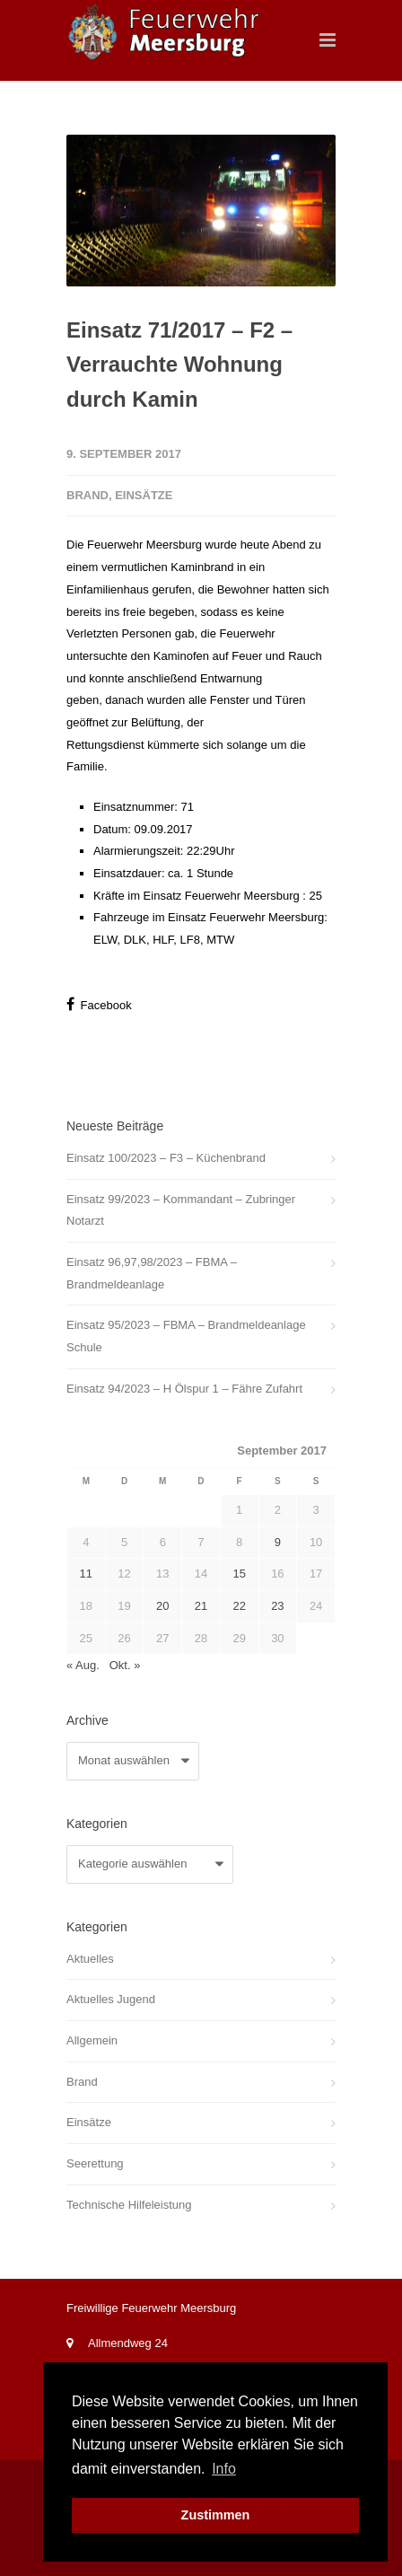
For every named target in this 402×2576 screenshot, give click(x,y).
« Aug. (83, 1665)
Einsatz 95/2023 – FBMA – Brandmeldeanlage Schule (186, 1336)
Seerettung (95, 2163)
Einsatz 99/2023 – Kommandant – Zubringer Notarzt (180, 1210)
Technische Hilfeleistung (128, 2204)
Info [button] (224, 2468)
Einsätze (143, 495)
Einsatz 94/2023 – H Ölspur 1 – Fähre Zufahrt (184, 1388)
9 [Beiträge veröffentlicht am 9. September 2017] (278, 1542)
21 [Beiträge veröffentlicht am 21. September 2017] (201, 1606)
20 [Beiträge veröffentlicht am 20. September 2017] (162, 1606)
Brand (87, 495)
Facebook (99, 1004)
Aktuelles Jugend (110, 1999)
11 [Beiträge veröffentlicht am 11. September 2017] (86, 1573)
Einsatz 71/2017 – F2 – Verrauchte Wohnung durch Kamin (179, 364)
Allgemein (92, 2040)
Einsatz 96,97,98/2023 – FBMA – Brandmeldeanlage (151, 1273)
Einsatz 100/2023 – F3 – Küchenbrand (166, 1158)
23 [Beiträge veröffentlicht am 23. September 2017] (277, 1606)
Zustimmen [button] (215, 2515)
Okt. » (125, 1665)
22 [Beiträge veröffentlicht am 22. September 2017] (238, 1606)
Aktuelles (90, 1958)
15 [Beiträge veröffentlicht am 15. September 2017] (238, 1573)
